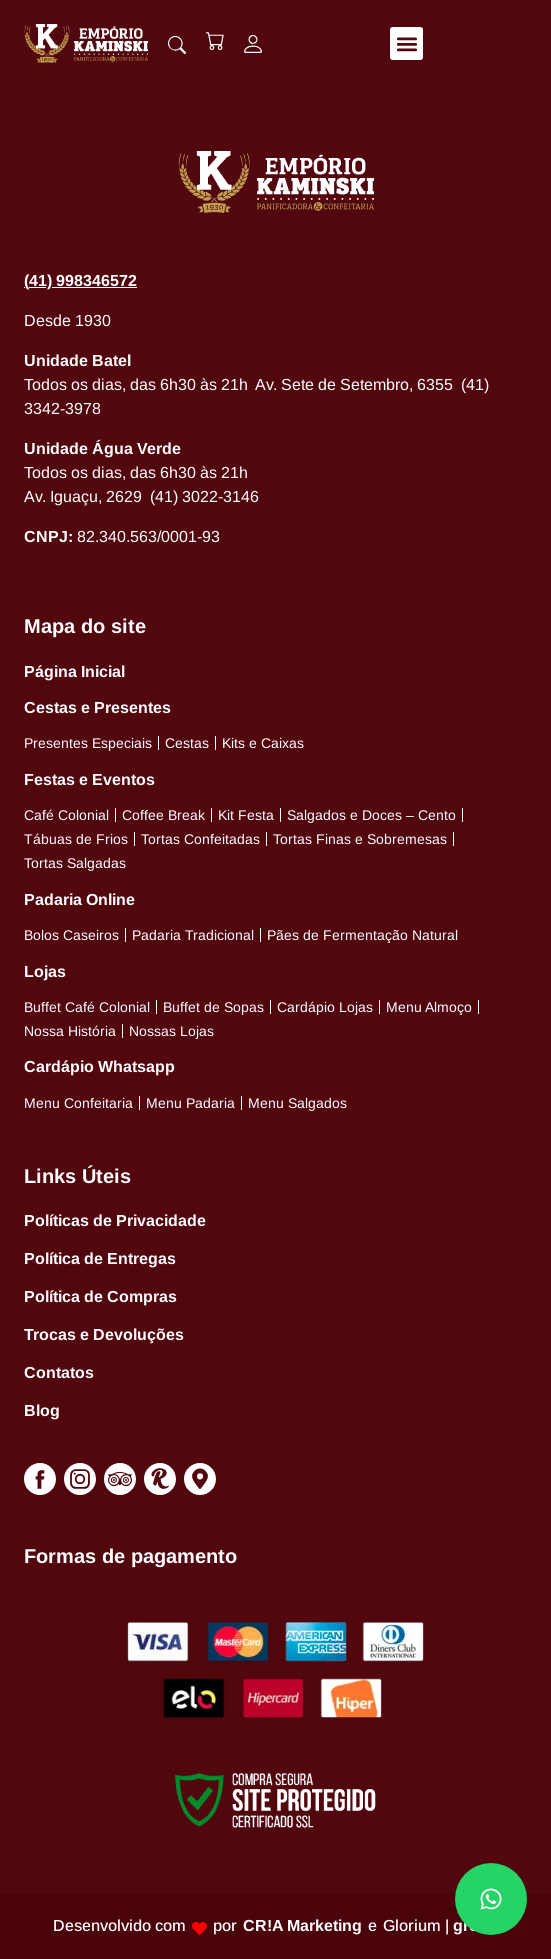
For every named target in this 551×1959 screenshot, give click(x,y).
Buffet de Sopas (213, 1007)
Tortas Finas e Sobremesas (360, 839)
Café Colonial (66, 815)
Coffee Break (163, 815)
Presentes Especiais (88, 743)
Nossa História (70, 1031)
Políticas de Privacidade (115, 1220)
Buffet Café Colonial (87, 1007)
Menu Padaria (190, 1103)
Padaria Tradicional (193, 935)
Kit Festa (246, 815)
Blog (42, 1410)
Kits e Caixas (263, 743)
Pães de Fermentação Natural (362, 935)
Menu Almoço (429, 1007)
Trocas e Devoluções (104, 1334)
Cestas (187, 743)
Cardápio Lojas (325, 1007)
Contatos (59, 1372)
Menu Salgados (297, 1103)
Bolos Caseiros (71, 935)
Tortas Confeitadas (200, 839)
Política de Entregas (100, 1258)
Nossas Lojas (171, 1031)
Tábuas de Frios (76, 839)
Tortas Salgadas (75, 863)
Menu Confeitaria (78, 1103)
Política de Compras (100, 1296)
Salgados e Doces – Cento (371, 815)
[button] (406, 43)
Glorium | (441, 1925)
